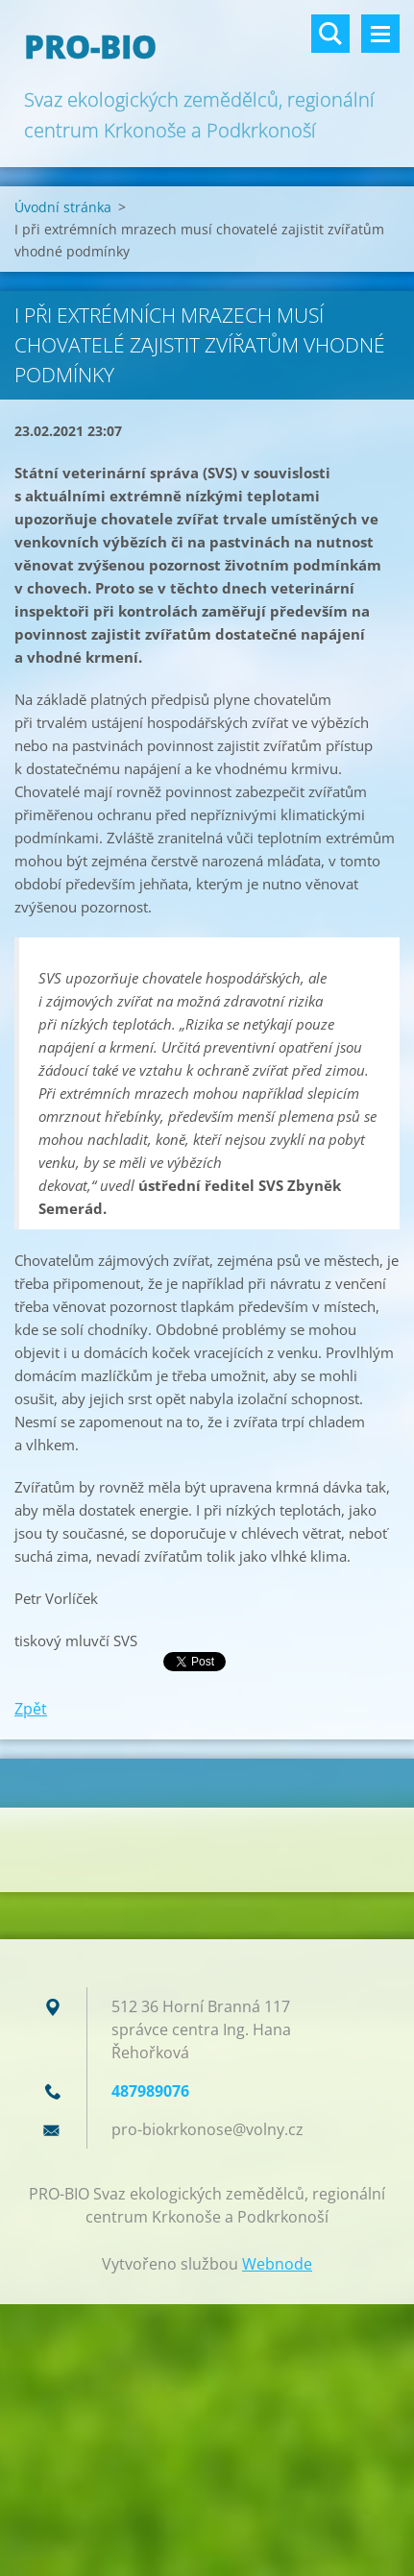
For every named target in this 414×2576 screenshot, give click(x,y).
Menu (380, 33)
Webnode (277, 2263)
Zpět (30, 1708)
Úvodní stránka (62, 207)
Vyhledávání (330, 33)
